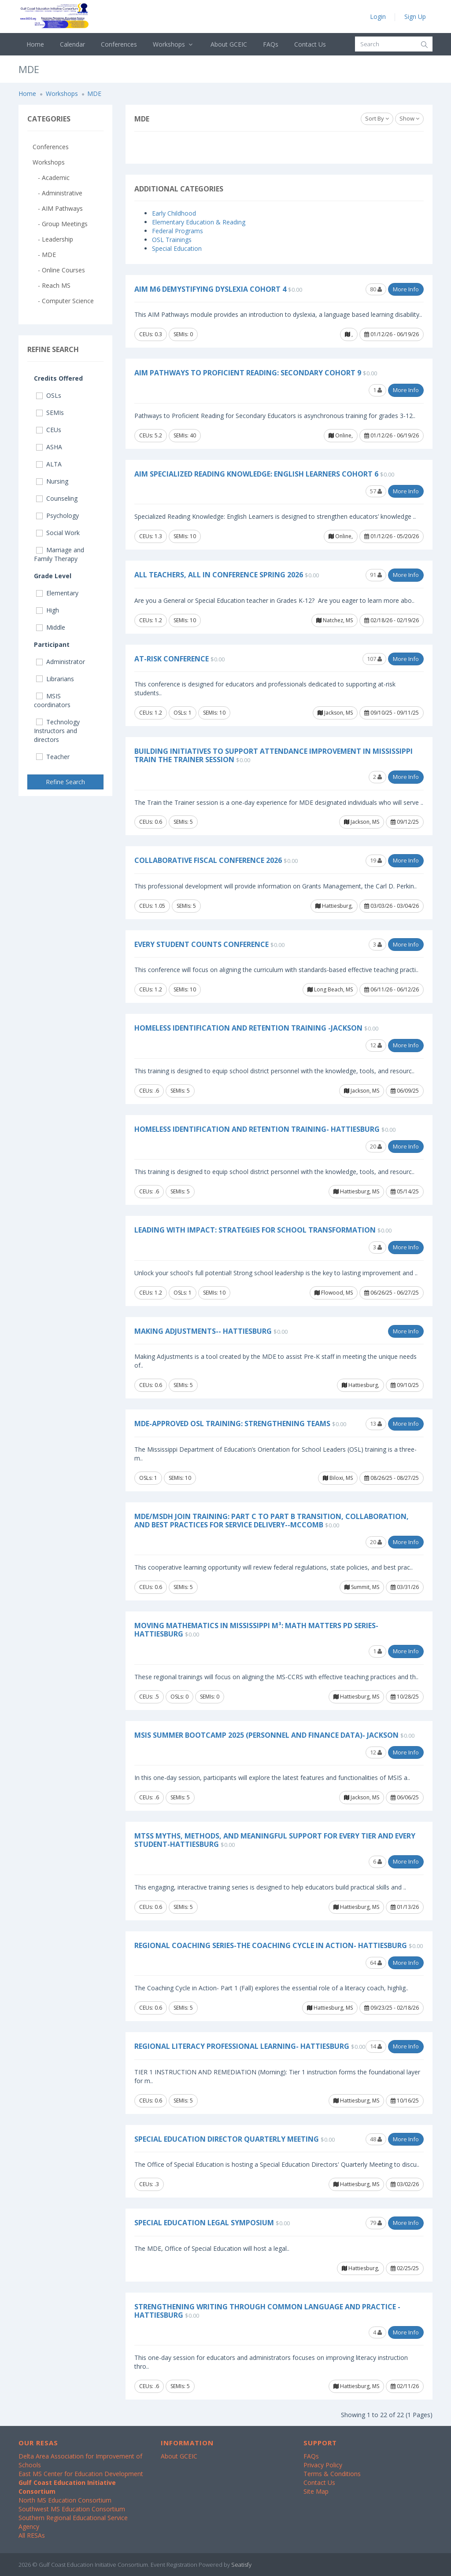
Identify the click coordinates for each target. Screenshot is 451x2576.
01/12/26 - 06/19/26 (391, 334)
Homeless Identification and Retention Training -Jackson (248, 1028)
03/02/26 (405, 2184)
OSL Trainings (172, 239)
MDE (94, 93)
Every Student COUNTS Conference (201, 944)
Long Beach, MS (330, 989)
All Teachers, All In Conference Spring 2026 (218, 575)
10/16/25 (405, 2100)
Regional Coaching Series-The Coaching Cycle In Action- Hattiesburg (270, 1945)
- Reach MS (51, 285)
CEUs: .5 (149, 1696)
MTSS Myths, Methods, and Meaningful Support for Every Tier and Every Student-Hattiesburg (274, 1840)
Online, (341, 435)
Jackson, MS (335, 712)
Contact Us (310, 44)
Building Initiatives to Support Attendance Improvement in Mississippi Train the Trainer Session (273, 755)
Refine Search (65, 782)
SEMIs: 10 (185, 536)
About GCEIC (229, 44)
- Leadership (53, 239)
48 (376, 2139)
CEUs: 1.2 (150, 620)
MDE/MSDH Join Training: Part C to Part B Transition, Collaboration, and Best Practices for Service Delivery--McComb (271, 1521)
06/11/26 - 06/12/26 (391, 989)
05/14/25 (405, 1191)
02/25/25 (405, 2268)
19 (376, 860)
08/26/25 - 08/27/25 (391, 1478)
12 (376, 1045)
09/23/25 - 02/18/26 (391, 2007)
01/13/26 (405, 1907)
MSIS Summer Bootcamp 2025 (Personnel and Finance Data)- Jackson (266, 1735)
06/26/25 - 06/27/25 (391, 1292)
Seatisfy (241, 2565)
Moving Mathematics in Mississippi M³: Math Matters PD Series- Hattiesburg (256, 1630)
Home (35, 44)
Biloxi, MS (338, 1478)
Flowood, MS (333, 1292)
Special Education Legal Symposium (204, 2222)
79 (376, 2223)
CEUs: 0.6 (150, 822)
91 (376, 575)
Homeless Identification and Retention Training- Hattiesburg (257, 1129)
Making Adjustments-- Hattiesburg (203, 1331)
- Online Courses (59, 270)
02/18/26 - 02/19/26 (391, 620)
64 (376, 1963)
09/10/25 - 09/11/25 (391, 712)
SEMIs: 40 (185, 435)
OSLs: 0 (179, 1696)
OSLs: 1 (183, 712)
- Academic (51, 177)
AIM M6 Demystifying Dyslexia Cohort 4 (210, 289)
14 (376, 2046)
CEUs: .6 (149, 1090)
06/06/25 (405, 1797)
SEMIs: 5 (183, 822)
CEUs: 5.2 (150, 435)
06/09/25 (405, 1090)
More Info (406, 289)
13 (376, 1423)
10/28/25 (405, 1696)
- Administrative (57, 193)
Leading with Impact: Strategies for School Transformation (255, 1230)
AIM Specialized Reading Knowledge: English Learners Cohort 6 (256, 474)
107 (374, 659)
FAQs (270, 44)
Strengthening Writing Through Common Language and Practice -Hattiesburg (267, 2311)
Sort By (377, 118)
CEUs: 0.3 (150, 334)
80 (376, 289)
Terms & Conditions (332, 2474)
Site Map (316, 2491)
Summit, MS (361, 1587)
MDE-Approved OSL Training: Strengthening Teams (232, 1423)
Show (409, 118)
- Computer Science (63, 301)
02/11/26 (405, 2386)
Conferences (119, 44)
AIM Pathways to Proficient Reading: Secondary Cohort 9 (247, 373)
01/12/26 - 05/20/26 (391, 536)
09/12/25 (405, 822)
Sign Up (415, 16)
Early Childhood (174, 213)
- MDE (44, 254)
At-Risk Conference (171, 659)
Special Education (177, 248)
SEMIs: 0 (183, 334)
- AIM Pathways (58, 208)
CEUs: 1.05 (152, 906)
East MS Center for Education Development (80, 2474)
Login (378, 16)
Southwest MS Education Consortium (71, 2509)
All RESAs (31, 2535)
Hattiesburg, (334, 906)
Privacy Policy (322, 2465)
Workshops (174, 44)
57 (376, 491)
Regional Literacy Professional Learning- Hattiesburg (241, 2046)
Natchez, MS (334, 620)
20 (376, 1146)
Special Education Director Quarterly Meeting (226, 2139)
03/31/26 (405, 1587)
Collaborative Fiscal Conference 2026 (208, 860)
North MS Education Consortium (64, 2500)
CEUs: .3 (149, 2184)
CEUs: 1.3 (150, 536)
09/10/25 (405, 1385)
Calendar (72, 44)
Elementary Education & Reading (198, 222)
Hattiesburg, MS (356, 1191)
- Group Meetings (60, 224)
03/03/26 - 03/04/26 (391, 906)
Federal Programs (177, 231)
